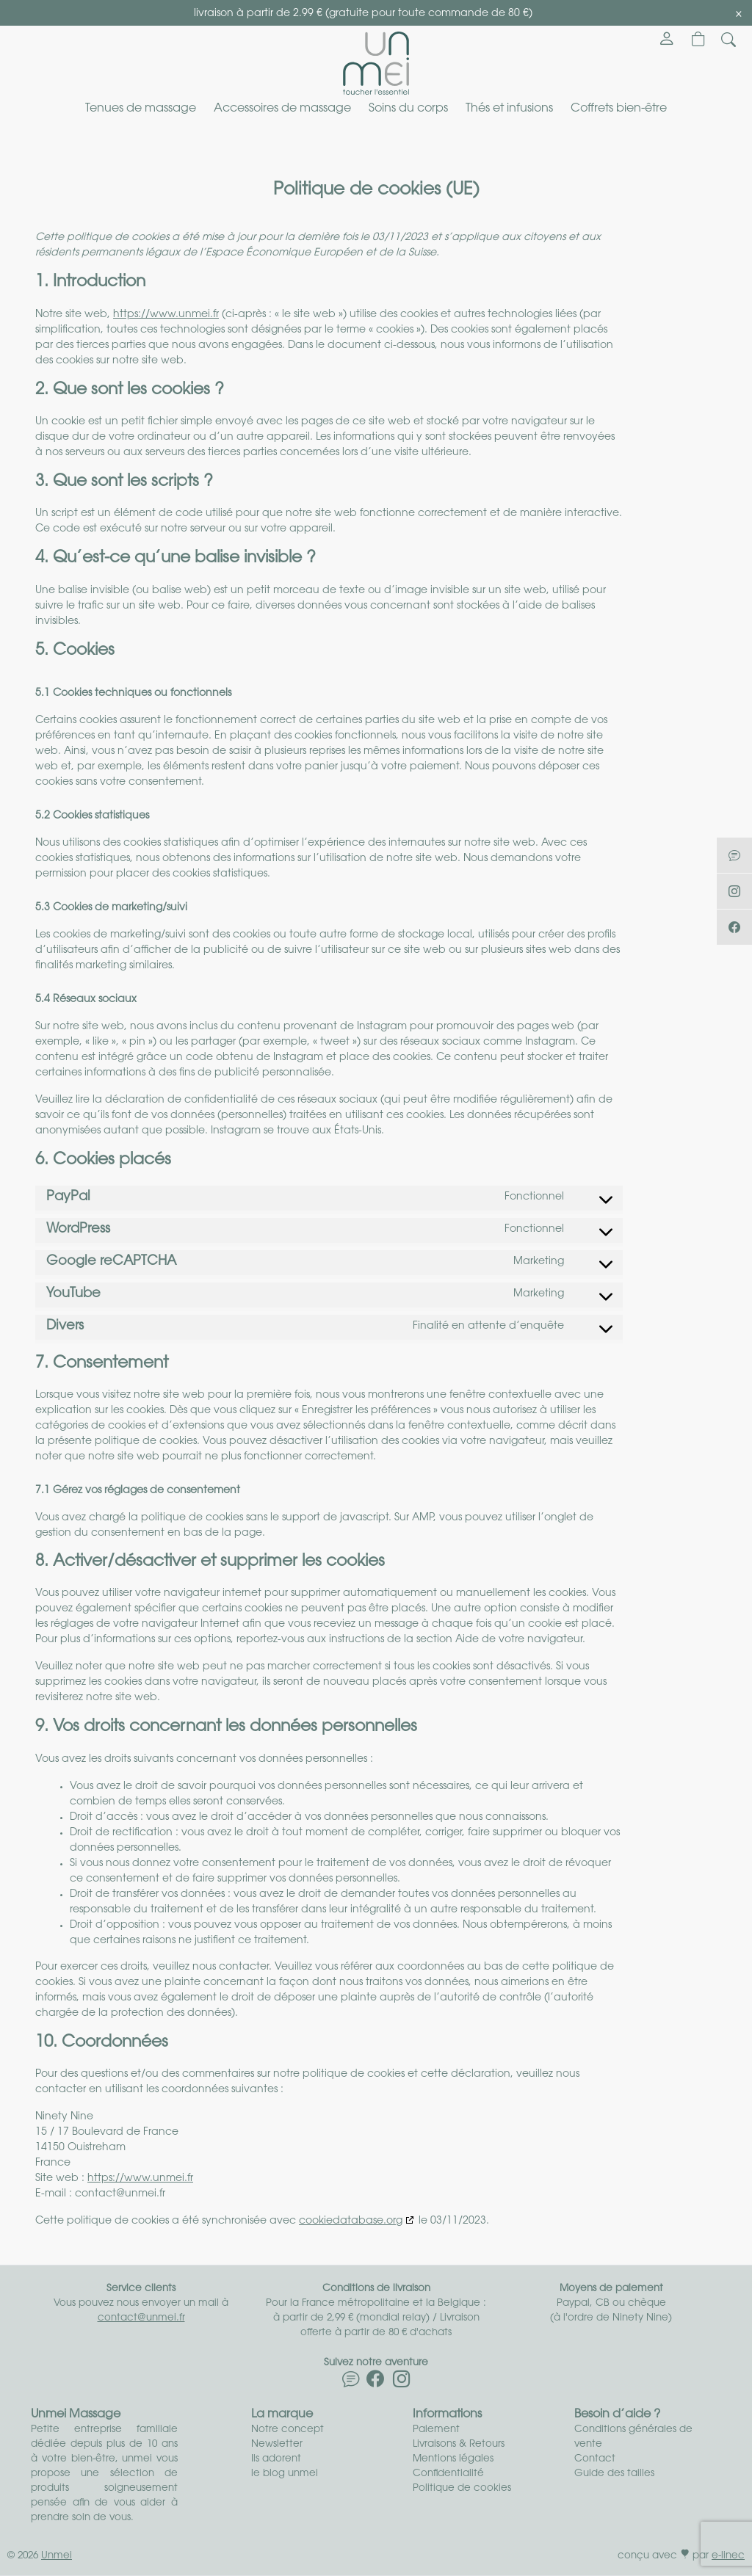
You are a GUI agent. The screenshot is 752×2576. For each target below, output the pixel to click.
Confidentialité (448, 2473)
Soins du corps (408, 109)
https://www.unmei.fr (166, 315)
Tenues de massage (140, 109)
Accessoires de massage (282, 109)
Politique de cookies (462, 2488)
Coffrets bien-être (619, 109)
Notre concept (287, 2429)
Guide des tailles (614, 2473)
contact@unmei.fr (141, 2318)
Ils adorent (276, 2459)
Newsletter (277, 2444)
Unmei (56, 2556)
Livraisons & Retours (459, 2444)
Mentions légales (453, 2459)
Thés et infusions (509, 109)
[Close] (739, 14)
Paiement (436, 2429)
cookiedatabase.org (350, 2221)
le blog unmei (284, 2473)
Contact (594, 2459)
